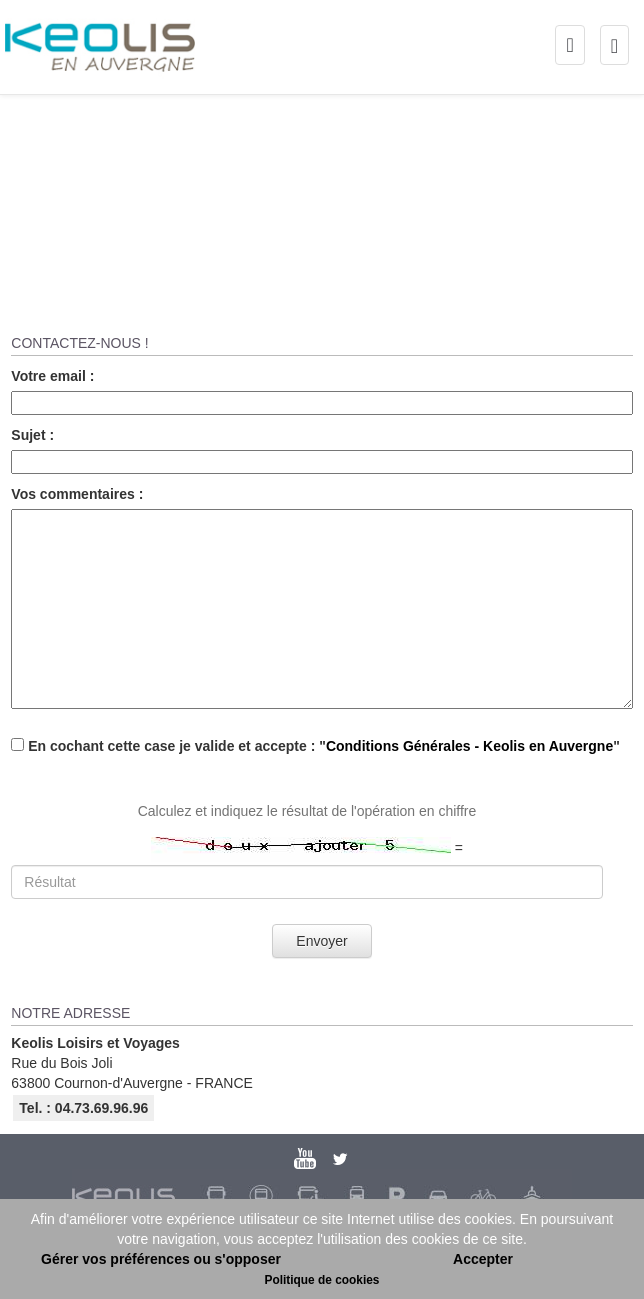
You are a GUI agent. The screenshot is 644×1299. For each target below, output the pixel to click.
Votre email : (52, 376)
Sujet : (32, 435)
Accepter (483, 1259)
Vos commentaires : (77, 494)
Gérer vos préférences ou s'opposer (161, 1259)
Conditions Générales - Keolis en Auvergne (469, 746)
